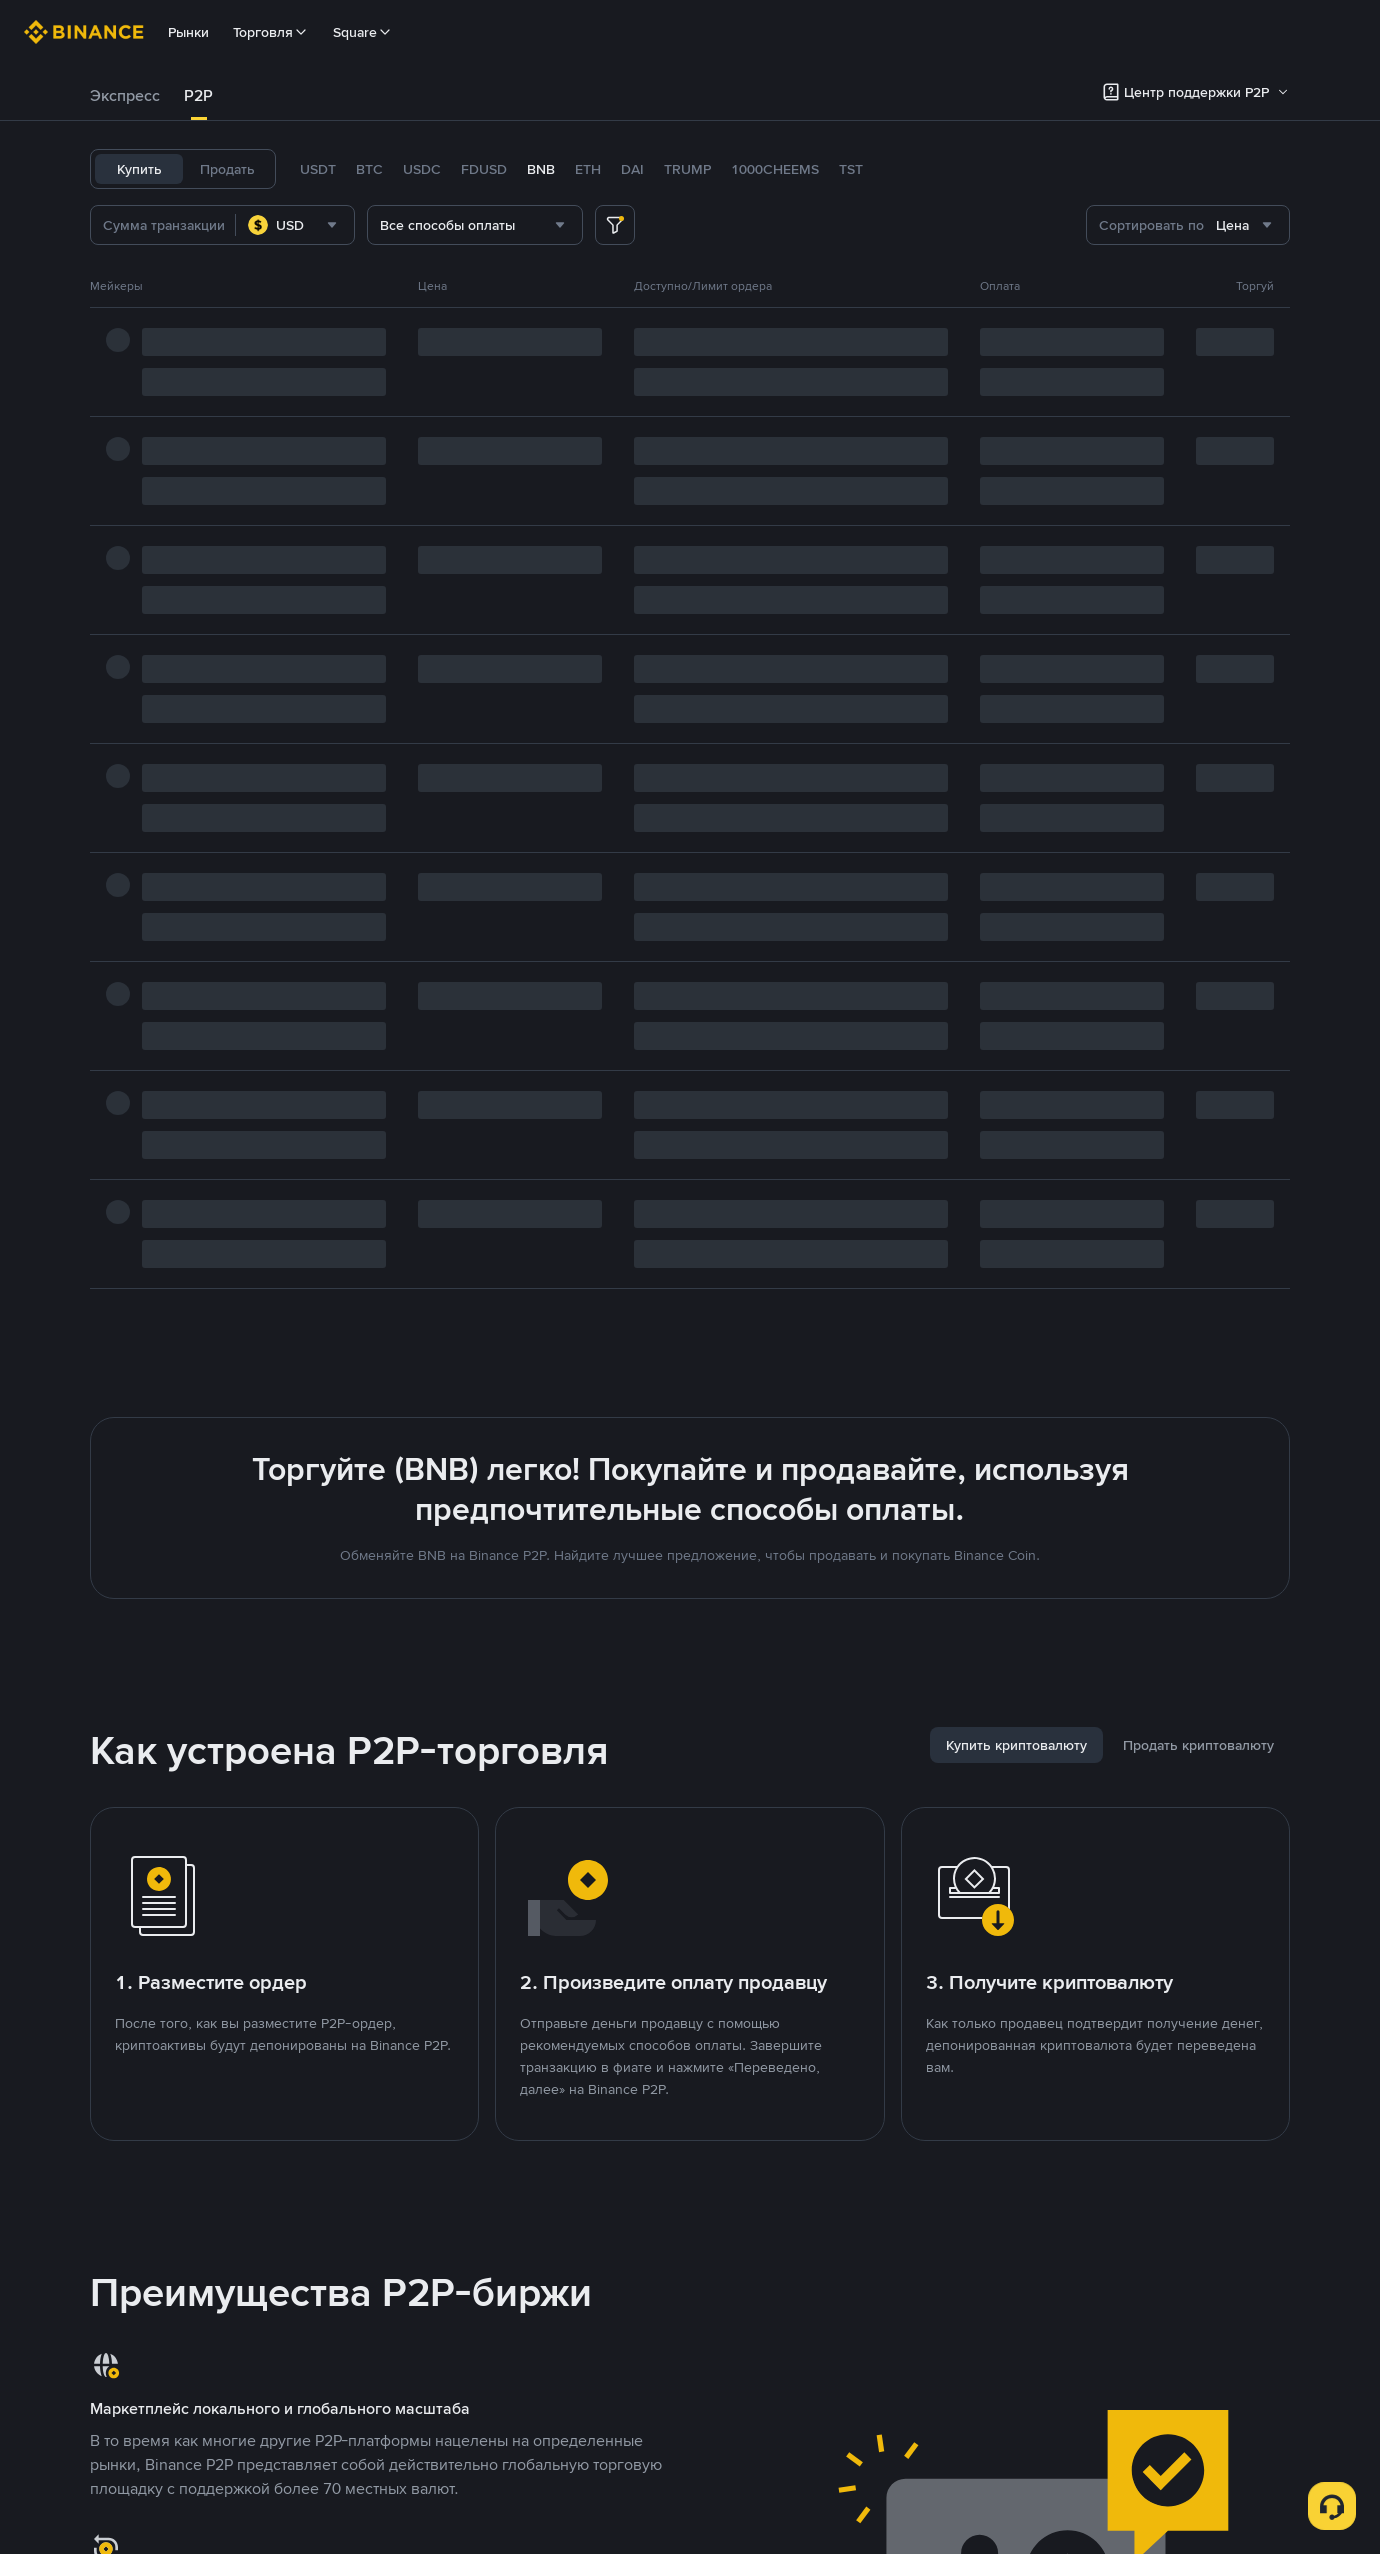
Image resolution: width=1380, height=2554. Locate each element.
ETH (588, 169)
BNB (541, 169)
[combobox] (295, 225)
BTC (369, 169)
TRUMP (687, 169)
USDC (422, 169)
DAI (632, 169)
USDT (318, 169)
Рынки (188, 32)
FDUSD (484, 169)
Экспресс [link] (125, 95)
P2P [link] (198, 95)
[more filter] (615, 225)
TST (851, 169)
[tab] (125, 96)
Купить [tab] (139, 169)
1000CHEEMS (775, 169)
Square (363, 32)
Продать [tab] (227, 169)
